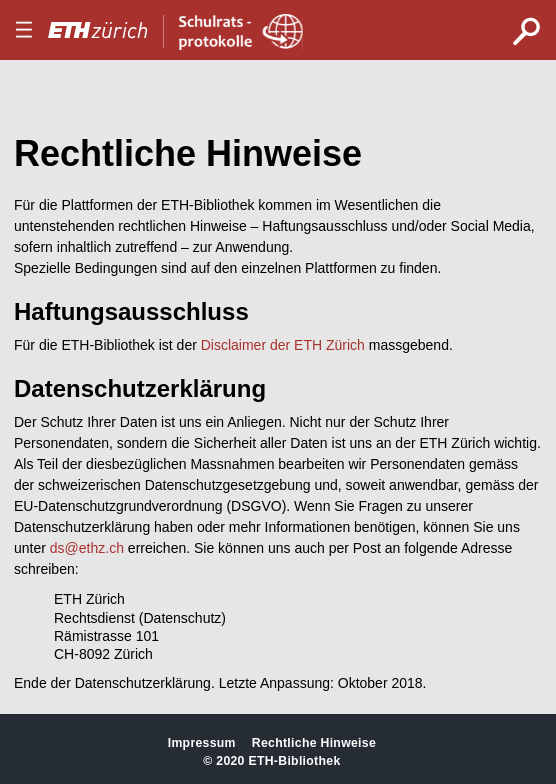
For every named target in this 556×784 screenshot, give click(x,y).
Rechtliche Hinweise (314, 743)
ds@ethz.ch (87, 548)
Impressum (202, 743)
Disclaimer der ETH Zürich (283, 345)
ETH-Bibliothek (294, 761)
